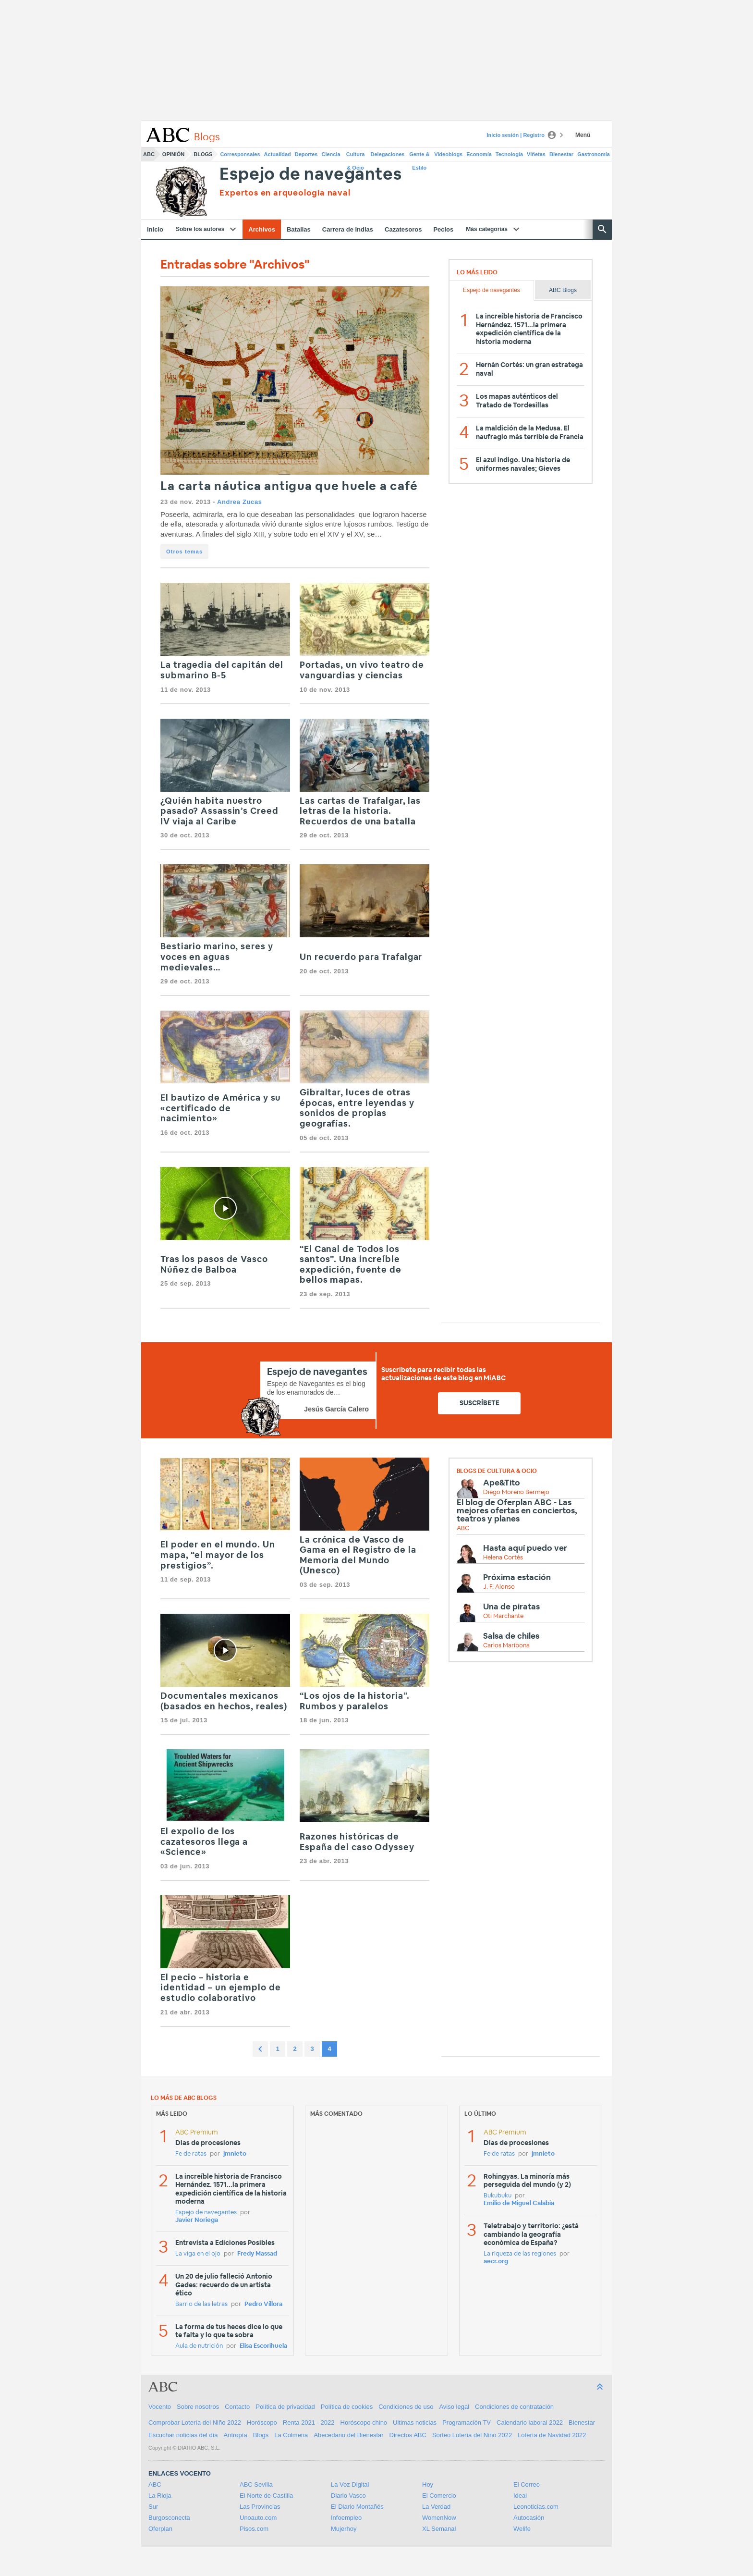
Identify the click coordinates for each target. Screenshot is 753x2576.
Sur (153, 2506)
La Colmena (291, 2435)
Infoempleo (346, 2518)
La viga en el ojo (197, 2254)
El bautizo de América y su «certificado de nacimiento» (220, 1108)
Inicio (155, 229)
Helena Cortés (503, 1558)
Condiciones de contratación (514, 2406)
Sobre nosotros (198, 2406)
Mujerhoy (343, 2529)
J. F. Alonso (499, 1587)
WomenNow (439, 2518)
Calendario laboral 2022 (530, 2422)
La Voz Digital (350, 2484)
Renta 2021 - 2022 (309, 2422)
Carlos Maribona (506, 1646)
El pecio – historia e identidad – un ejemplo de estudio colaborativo (220, 1988)
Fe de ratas (190, 2154)
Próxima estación (517, 1577)
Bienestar (561, 154)
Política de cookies (347, 2406)
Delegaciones (388, 154)
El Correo (526, 2484)
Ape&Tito (501, 1483)
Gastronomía (593, 154)
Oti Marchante (503, 1616)
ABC (149, 154)
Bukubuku (497, 2196)
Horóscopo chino (364, 2422)
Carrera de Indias (347, 229)
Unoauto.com (258, 2518)
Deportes (306, 154)
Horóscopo (262, 2422)
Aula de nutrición (199, 2346)
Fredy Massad (257, 2254)
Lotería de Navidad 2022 (552, 2435)
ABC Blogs (563, 290)
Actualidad (277, 154)
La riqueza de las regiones (520, 2254)
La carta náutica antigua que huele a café (289, 486)
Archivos (261, 229)
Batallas (299, 229)
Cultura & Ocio (355, 156)
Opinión (173, 154)
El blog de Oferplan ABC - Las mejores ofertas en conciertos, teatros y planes (517, 1510)
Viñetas (536, 154)
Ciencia (331, 154)
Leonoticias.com (536, 2506)
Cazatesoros (403, 229)
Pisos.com (254, 2529)
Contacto (237, 2406)
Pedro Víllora (263, 2304)
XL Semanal (439, 2529)
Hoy (427, 2484)
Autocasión (528, 2518)
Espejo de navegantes (310, 174)
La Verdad (436, 2506)
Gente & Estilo (419, 156)
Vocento (159, 2406)
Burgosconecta (169, 2518)
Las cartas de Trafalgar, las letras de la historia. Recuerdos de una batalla (360, 811)
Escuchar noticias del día (183, 2435)
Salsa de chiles (511, 1636)
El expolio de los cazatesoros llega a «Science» (204, 1842)
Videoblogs (448, 154)
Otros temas (184, 551)
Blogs (203, 154)
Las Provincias (260, 2506)
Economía (479, 154)
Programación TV (466, 2422)
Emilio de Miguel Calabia (519, 2203)
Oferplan (160, 2529)
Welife (522, 2529)
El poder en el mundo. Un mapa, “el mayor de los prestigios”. (217, 1555)
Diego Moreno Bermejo (516, 1492)
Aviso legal (454, 2406)
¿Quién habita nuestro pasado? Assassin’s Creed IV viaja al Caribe (219, 811)
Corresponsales (240, 154)
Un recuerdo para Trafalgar (361, 957)
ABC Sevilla (256, 2484)
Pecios (443, 229)
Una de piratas (511, 1607)
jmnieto (234, 2154)
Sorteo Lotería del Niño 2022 (472, 2435)
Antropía (235, 2435)
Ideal (520, 2495)
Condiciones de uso (405, 2406)
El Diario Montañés (357, 2506)
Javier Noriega (196, 2220)
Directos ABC (407, 2435)
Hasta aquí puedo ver (525, 1548)
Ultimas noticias (415, 2422)
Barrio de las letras (201, 2304)
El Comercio (439, 2495)
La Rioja (159, 2495)
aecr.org (496, 2261)
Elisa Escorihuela (263, 2346)
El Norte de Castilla (266, 2495)
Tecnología (509, 154)
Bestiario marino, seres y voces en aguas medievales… (216, 957)
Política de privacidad (285, 2406)
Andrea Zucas (239, 501)
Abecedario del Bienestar (348, 2435)
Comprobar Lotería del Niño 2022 (194, 2422)
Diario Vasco (348, 2495)
